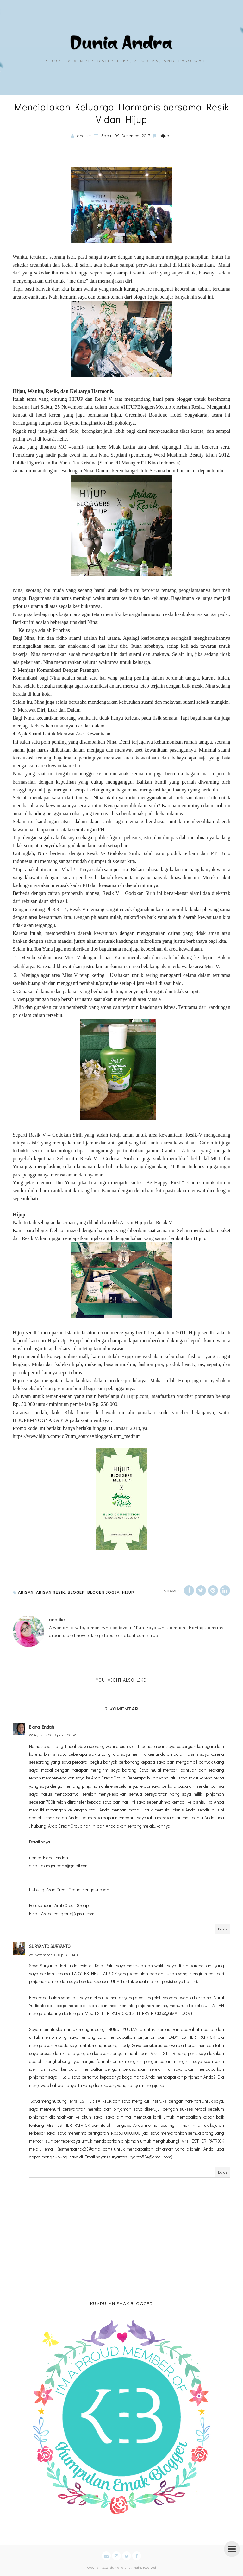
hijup (164, 136)
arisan (26, 1592)
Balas (222, 1928)
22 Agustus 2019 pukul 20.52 (52, 1734)
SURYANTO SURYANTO (50, 1946)
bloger (76, 1592)
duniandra (118, 2567)
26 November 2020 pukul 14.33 (54, 1954)
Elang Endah (41, 1727)
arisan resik (50, 1592)
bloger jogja (103, 1592)
